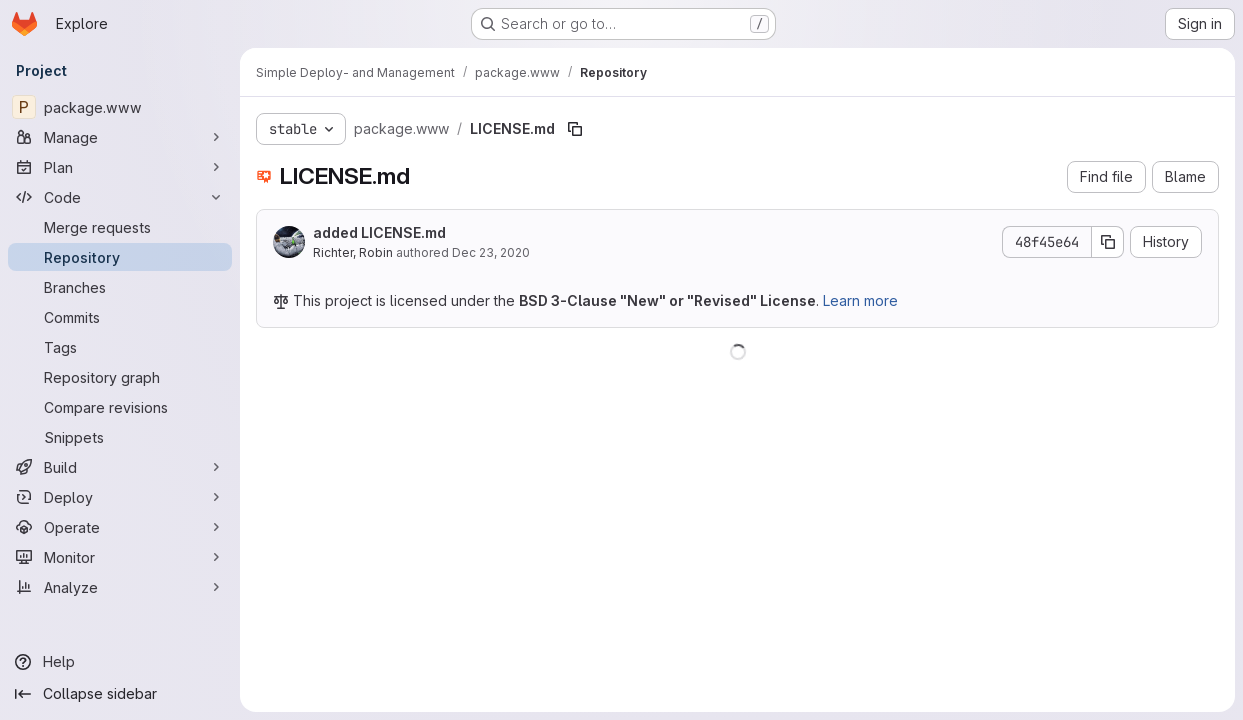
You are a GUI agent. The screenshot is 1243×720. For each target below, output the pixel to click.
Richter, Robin (353, 252)
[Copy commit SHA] (1108, 242)
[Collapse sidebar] (120, 694)
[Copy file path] (575, 129)
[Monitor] (120, 557)
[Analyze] (120, 587)
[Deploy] (120, 497)
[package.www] (120, 107)
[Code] (120, 197)
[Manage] (120, 137)
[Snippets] (120, 437)
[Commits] (120, 317)
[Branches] (120, 287)
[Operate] (120, 527)
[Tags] (120, 347)
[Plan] (120, 167)
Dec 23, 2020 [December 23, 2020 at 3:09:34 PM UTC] (491, 252)
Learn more (860, 300)
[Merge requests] (120, 227)
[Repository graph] (120, 377)
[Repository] (120, 257)
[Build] (120, 467)
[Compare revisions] (120, 407)
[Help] (120, 662)
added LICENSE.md (379, 232)
